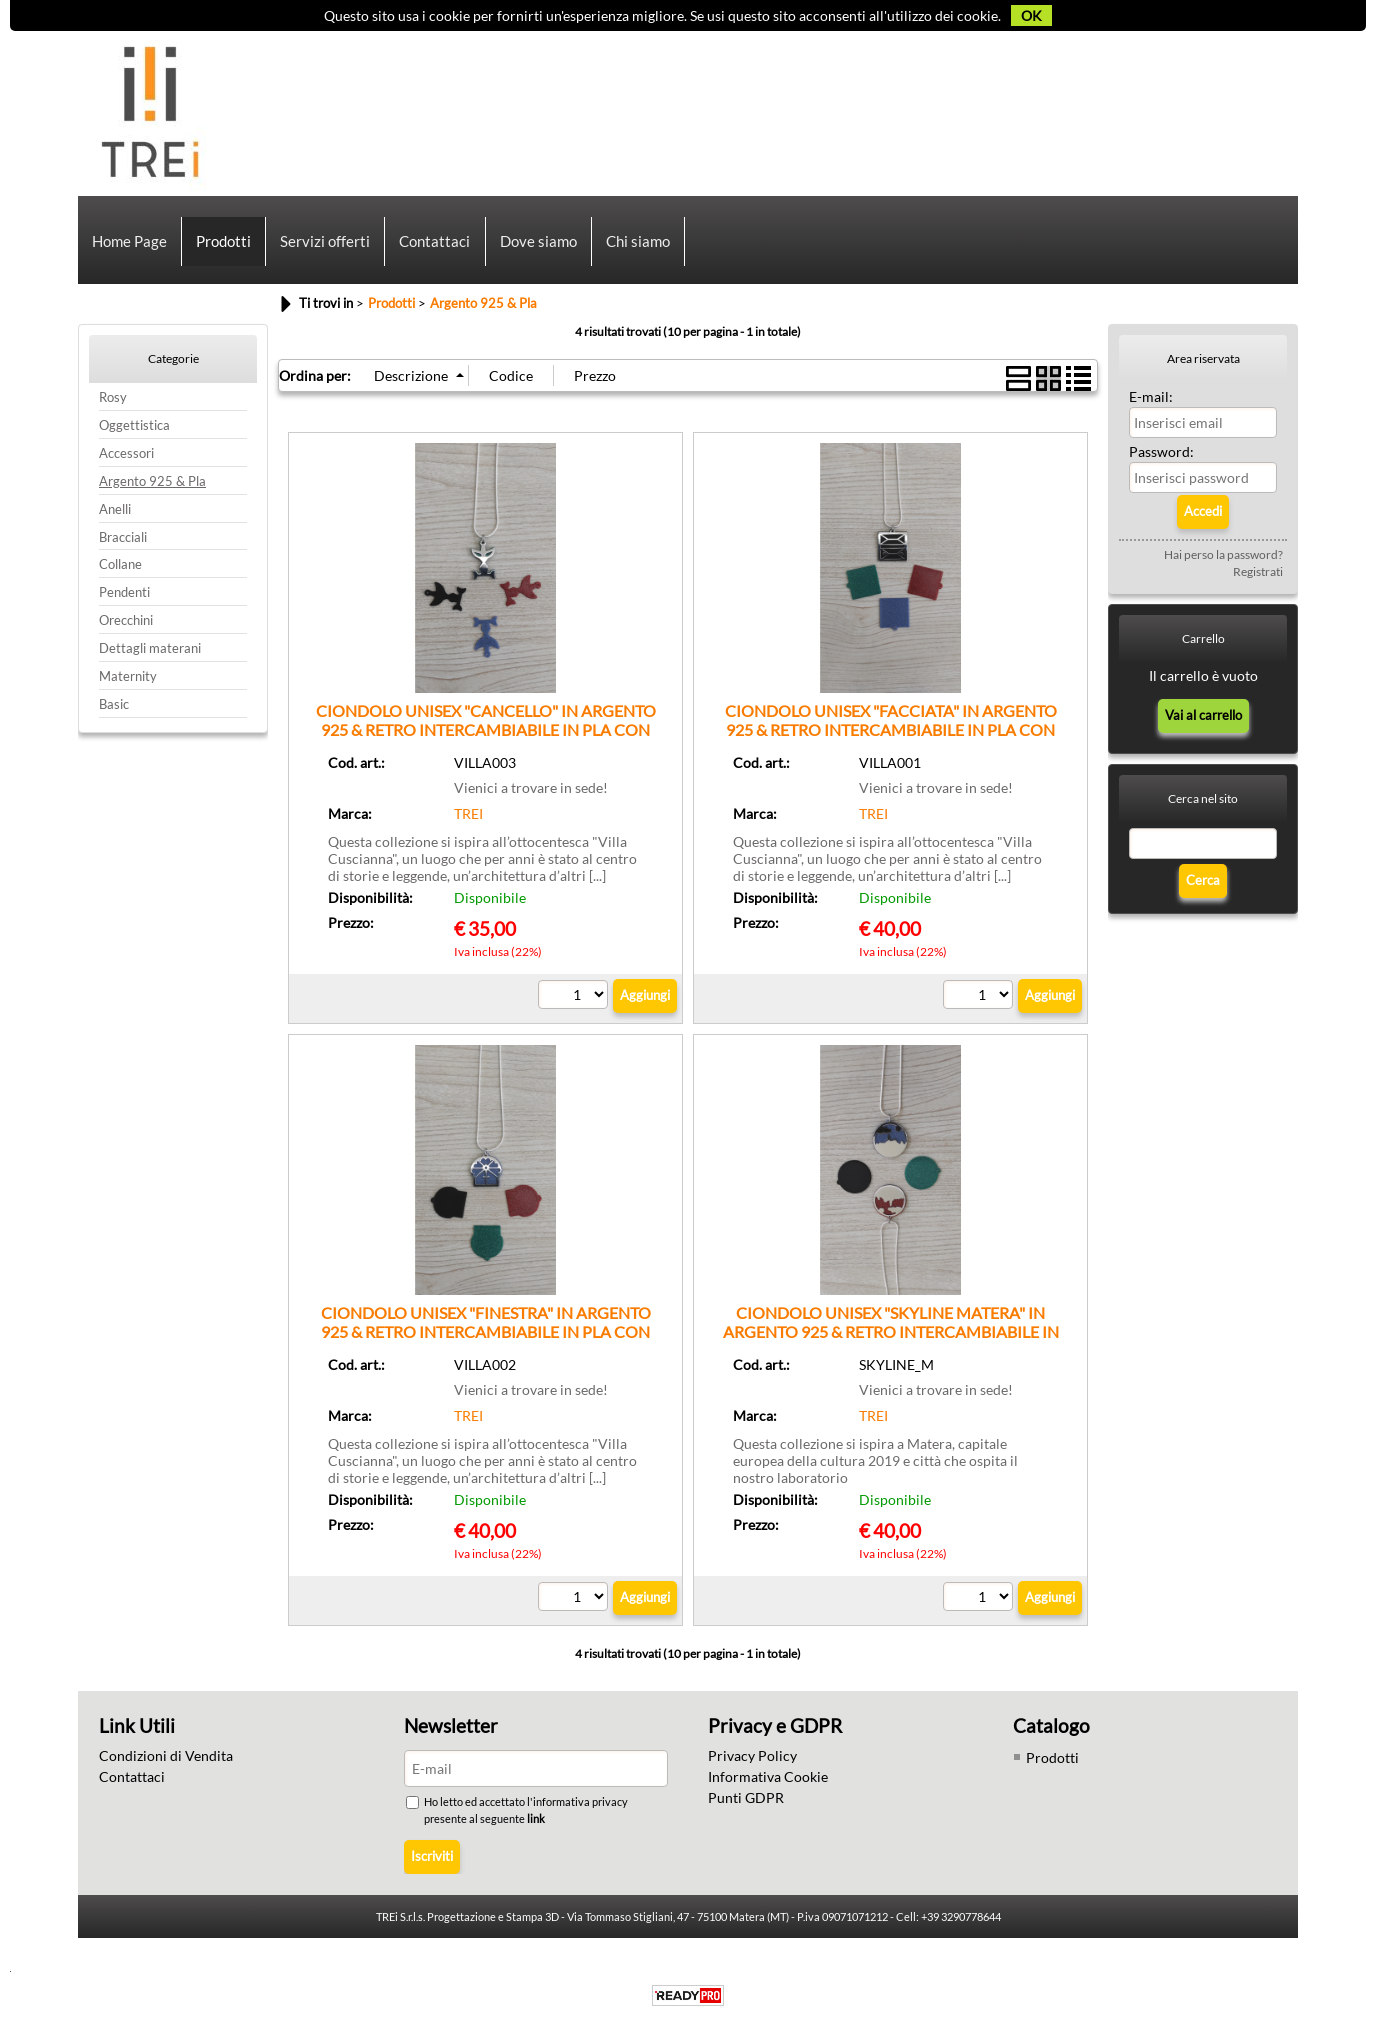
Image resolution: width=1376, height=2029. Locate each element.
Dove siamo (537, 243)
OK (1031, 15)
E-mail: (1151, 401)
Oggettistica (134, 430)
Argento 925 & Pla (152, 486)
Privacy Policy (752, 1760)
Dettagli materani (150, 653)
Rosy (113, 402)
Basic (114, 709)
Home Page (129, 243)
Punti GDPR (746, 1802)
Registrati (1258, 576)
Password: (1161, 456)
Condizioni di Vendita (166, 1760)
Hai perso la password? (1223, 559)
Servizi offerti (325, 243)
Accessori (126, 458)
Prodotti (223, 243)
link (537, 1823)
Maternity (128, 681)
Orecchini (126, 625)
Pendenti (124, 597)
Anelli (115, 514)
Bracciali (123, 541)
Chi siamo (637, 243)
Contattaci (434, 243)
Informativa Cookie (768, 1781)
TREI (468, 818)
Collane (120, 569)
